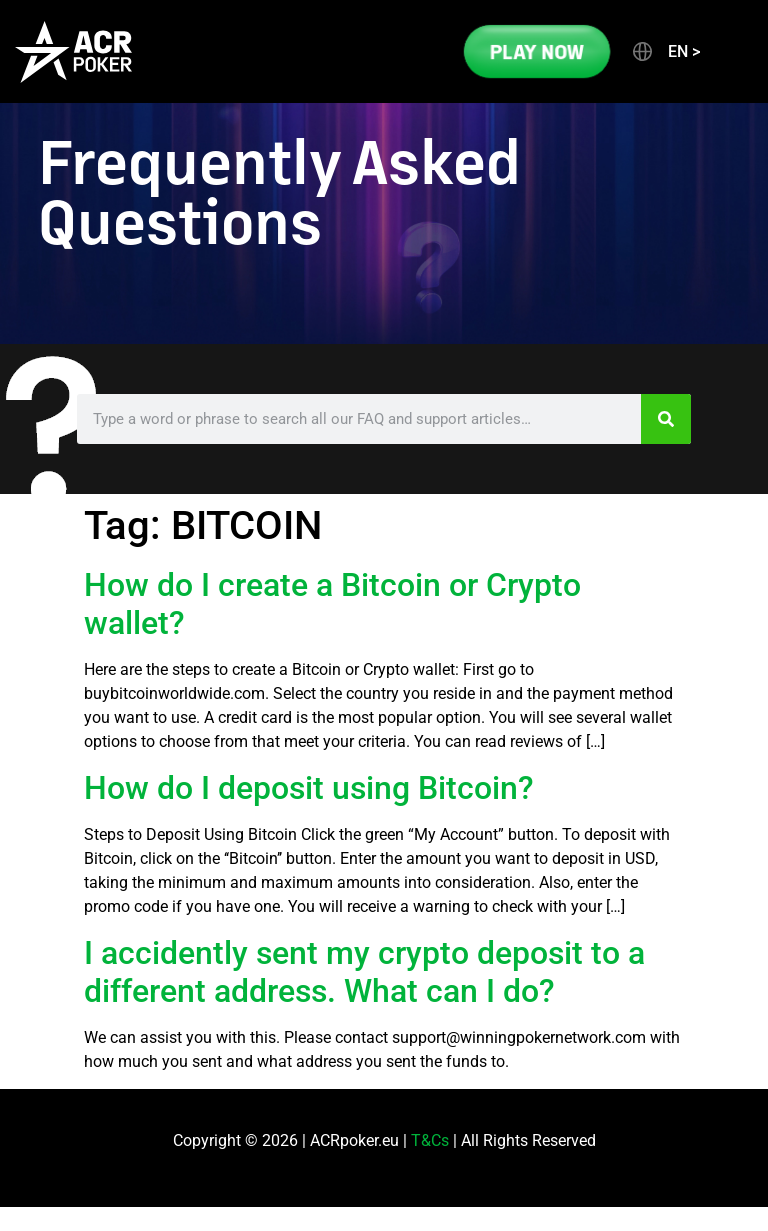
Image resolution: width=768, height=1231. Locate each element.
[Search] (666, 419)
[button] (665, 52)
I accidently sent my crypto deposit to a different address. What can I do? (364, 972)
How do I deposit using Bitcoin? (309, 788)
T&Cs (430, 1140)
